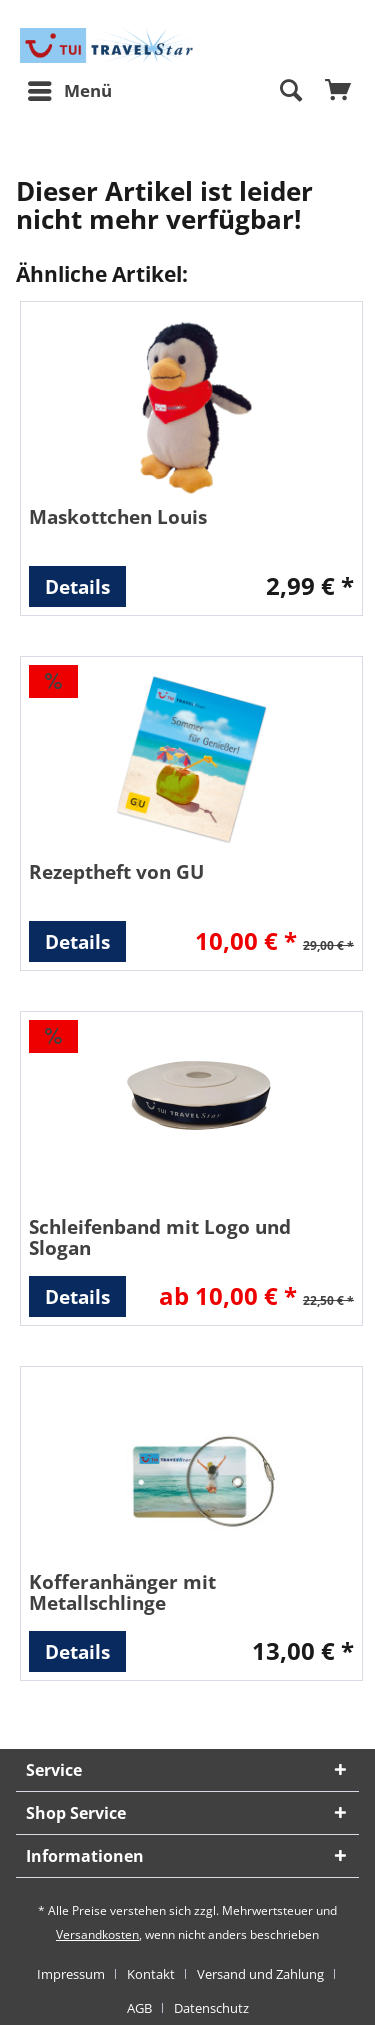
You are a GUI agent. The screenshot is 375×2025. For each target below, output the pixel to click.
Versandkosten (97, 1934)
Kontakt (151, 1974)
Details (77, 586)
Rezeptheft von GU (116, 871)
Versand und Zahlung (260, 1974)
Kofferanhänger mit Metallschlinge (122, 1592)
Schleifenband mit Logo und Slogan (160, 1237)
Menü (70, 88)
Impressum (71, 1974)
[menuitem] (69, 91)
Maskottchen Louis (118, 516)
